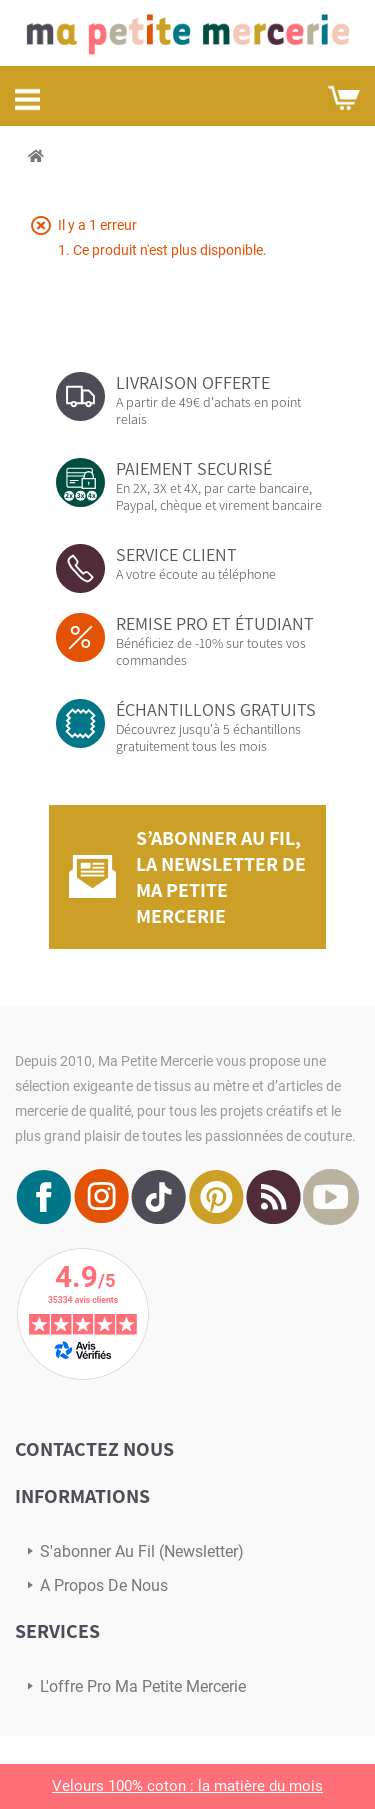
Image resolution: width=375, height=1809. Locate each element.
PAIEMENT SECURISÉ (194, 468)
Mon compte (296, 97)
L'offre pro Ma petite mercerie (143, 1686)
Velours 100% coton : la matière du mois (187, 1786)
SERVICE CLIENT (176, 554)
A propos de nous (104, 1585)
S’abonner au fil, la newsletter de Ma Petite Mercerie (221, 877)
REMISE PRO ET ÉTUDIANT (215, 623)
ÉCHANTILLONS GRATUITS (216, 709)
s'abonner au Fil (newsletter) (142, 1551)
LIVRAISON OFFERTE (193, 382)
